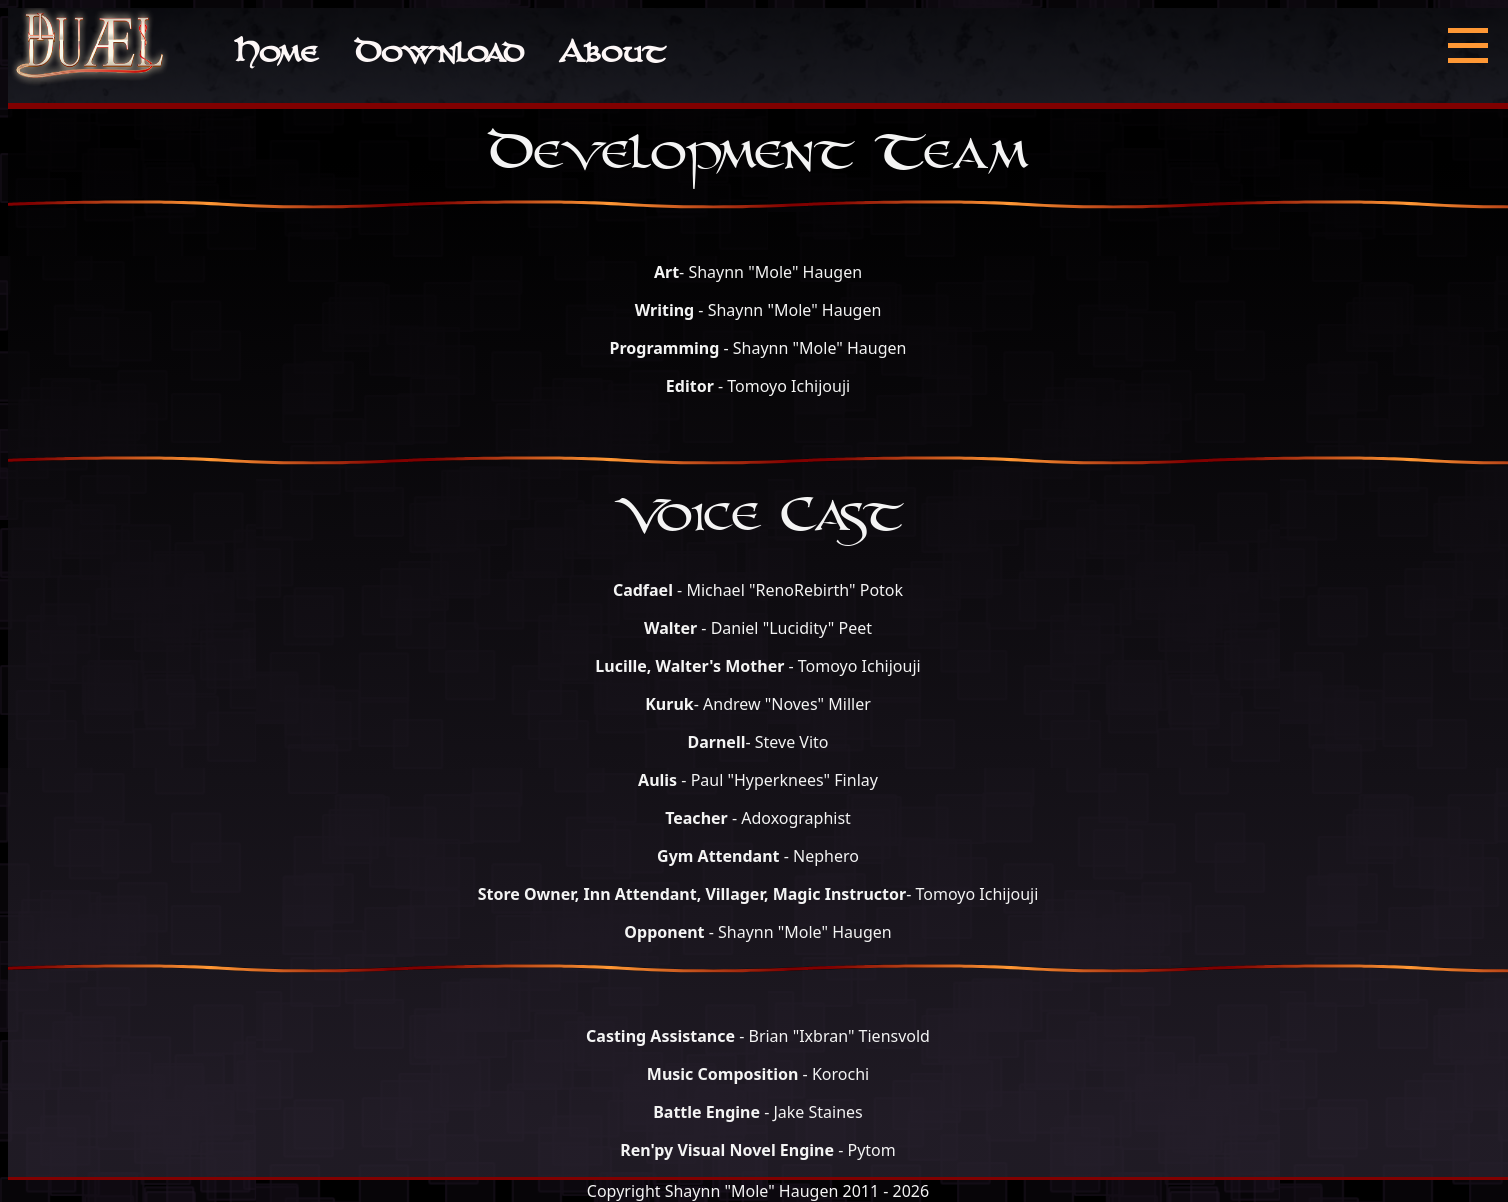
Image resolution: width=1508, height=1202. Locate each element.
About (612, 55)
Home (275, 55)
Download (438, 55)
